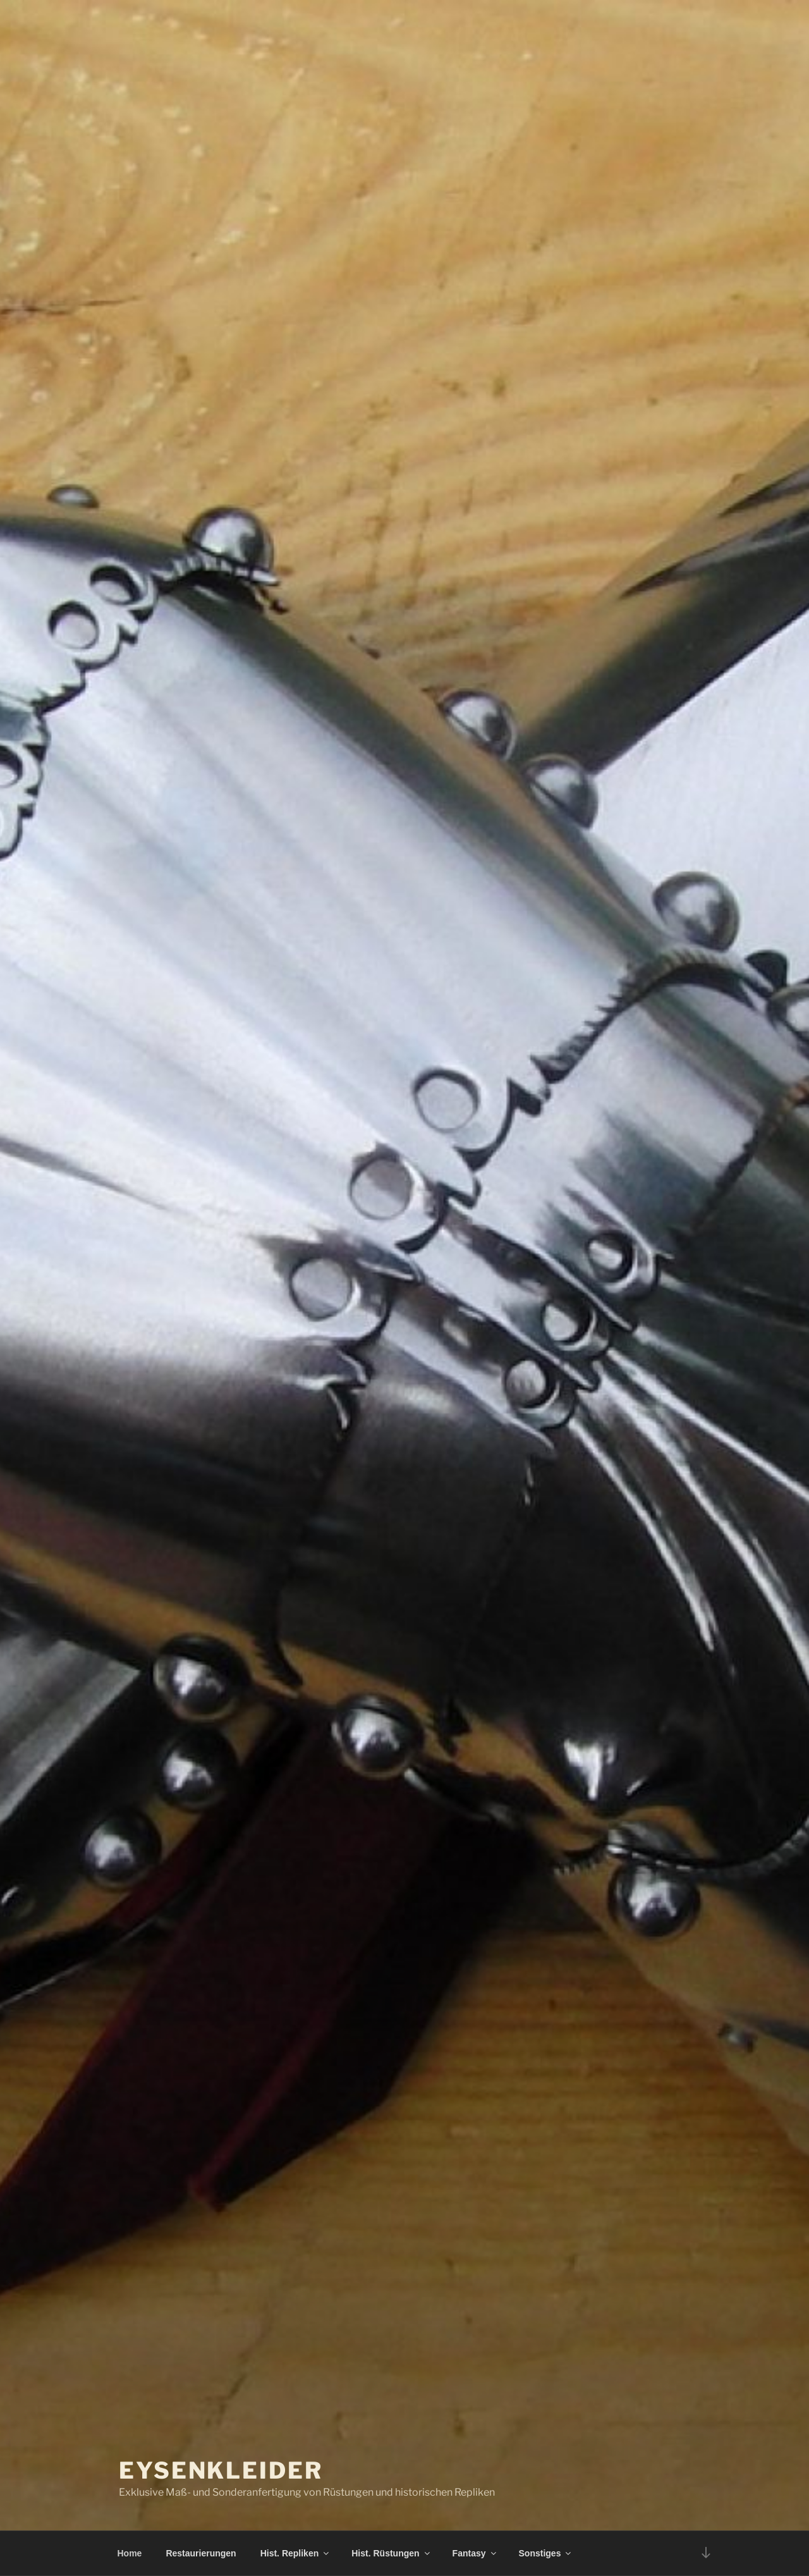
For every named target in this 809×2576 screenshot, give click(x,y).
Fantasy (475, 2553)
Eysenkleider (221, 2470)
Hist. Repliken (295, 2553)
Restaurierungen (201, 2553)
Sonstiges (546, 2553)
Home (130, 2553)
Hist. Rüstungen (391, 2553)
